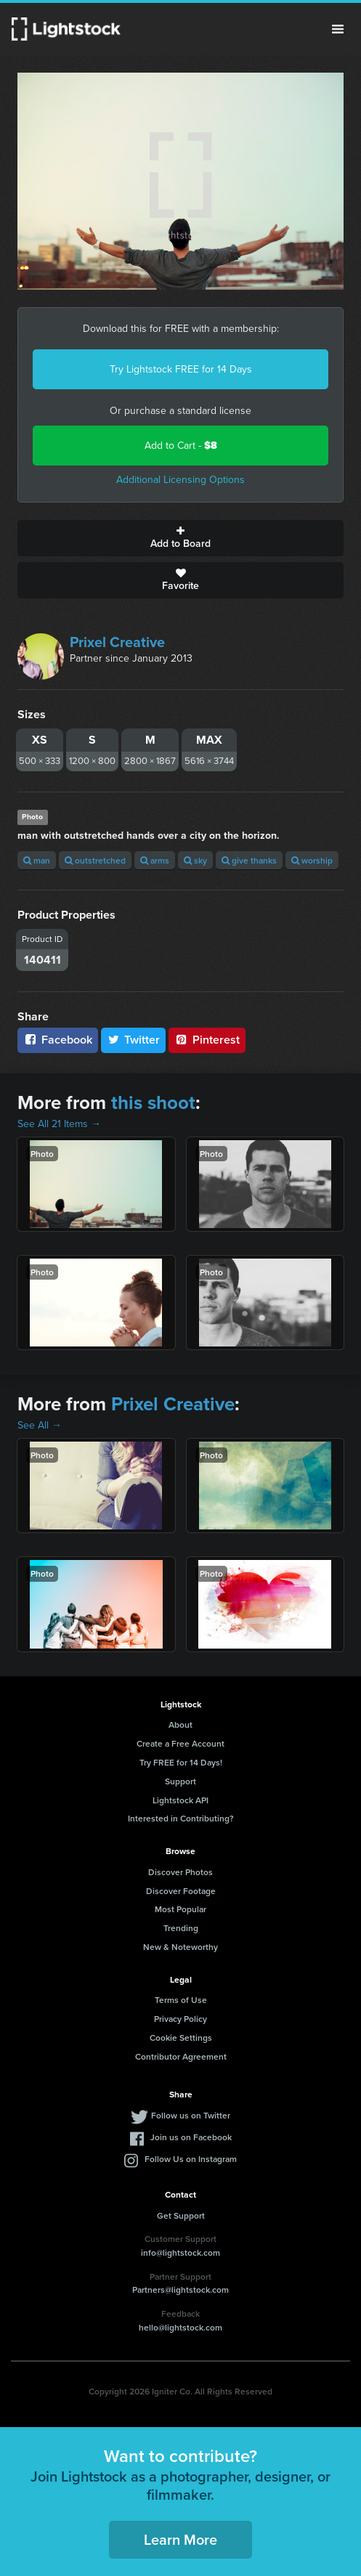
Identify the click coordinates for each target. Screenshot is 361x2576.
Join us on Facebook (191, 2137)
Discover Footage (181, 1891)
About (180, 1724)
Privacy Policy (180, 2018)
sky (195, 860)
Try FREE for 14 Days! (180, 1762)
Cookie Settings (181, 2037)
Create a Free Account (180, 1743)
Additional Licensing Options (180, 479)
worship (312, 860)
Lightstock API (180, 1800)
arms (154, 860)
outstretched (95, 860)
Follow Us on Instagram (191, 2159)
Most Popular (180, 1909)
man (36, 860)
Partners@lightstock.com (180, 2289)
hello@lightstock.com (180, 2327)
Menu (337, 29)
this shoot (153, 1102)
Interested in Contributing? (181, 1818)
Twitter (134, 1039)
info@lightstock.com (180, 2252)
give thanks (249, 860)
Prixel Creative (117, 642)
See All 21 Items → (59, 1123)
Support (180, 1781)
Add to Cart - (181, 445)
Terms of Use (181, 2000)
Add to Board (180, 538)
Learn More (180, 2539)
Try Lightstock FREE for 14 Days (181, 369)
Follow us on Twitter (190, 2115)
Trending (180, 1928)
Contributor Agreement (181, 2056)
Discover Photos (180, 1872)
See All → (39, 1425)
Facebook (57, 1039)
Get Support (181, 2215)
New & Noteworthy (180, 1947)
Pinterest (207, 1039)
